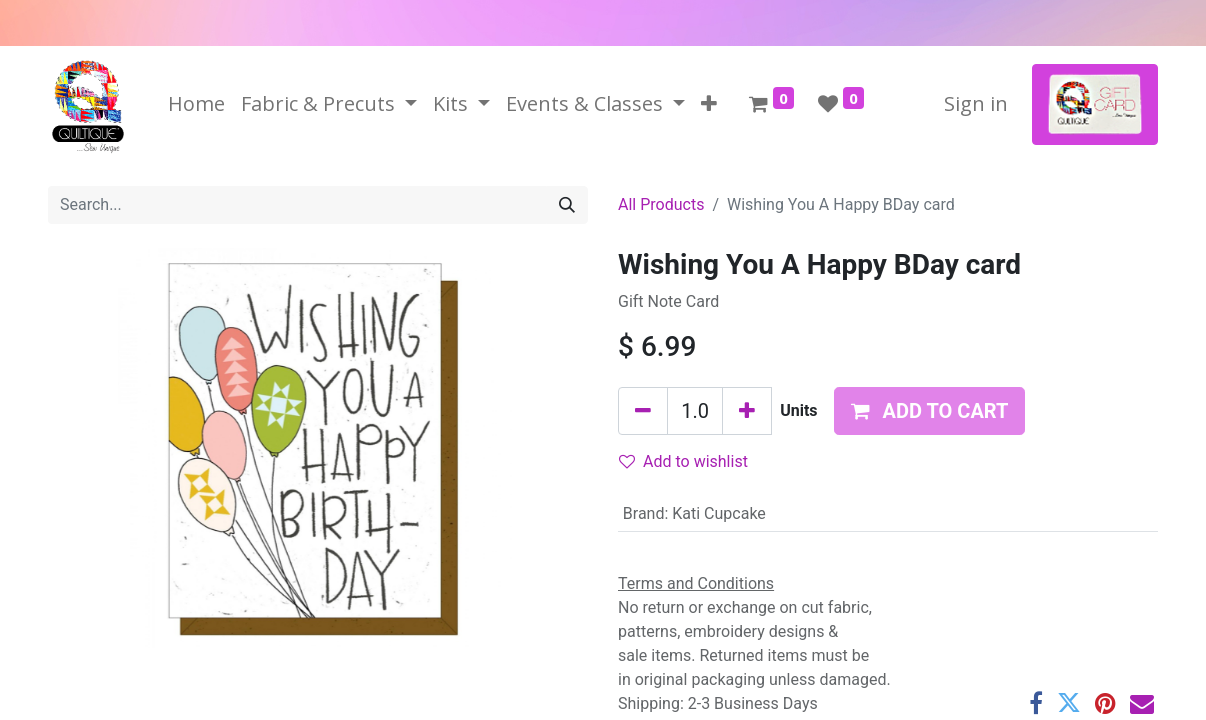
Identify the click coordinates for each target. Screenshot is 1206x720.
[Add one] (747, 411)
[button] (709, 104)
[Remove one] (643, 411)
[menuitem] (196, 104)
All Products (661, 204)
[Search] (567, 205)
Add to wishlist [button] (683, 461)
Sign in (976, 103)
